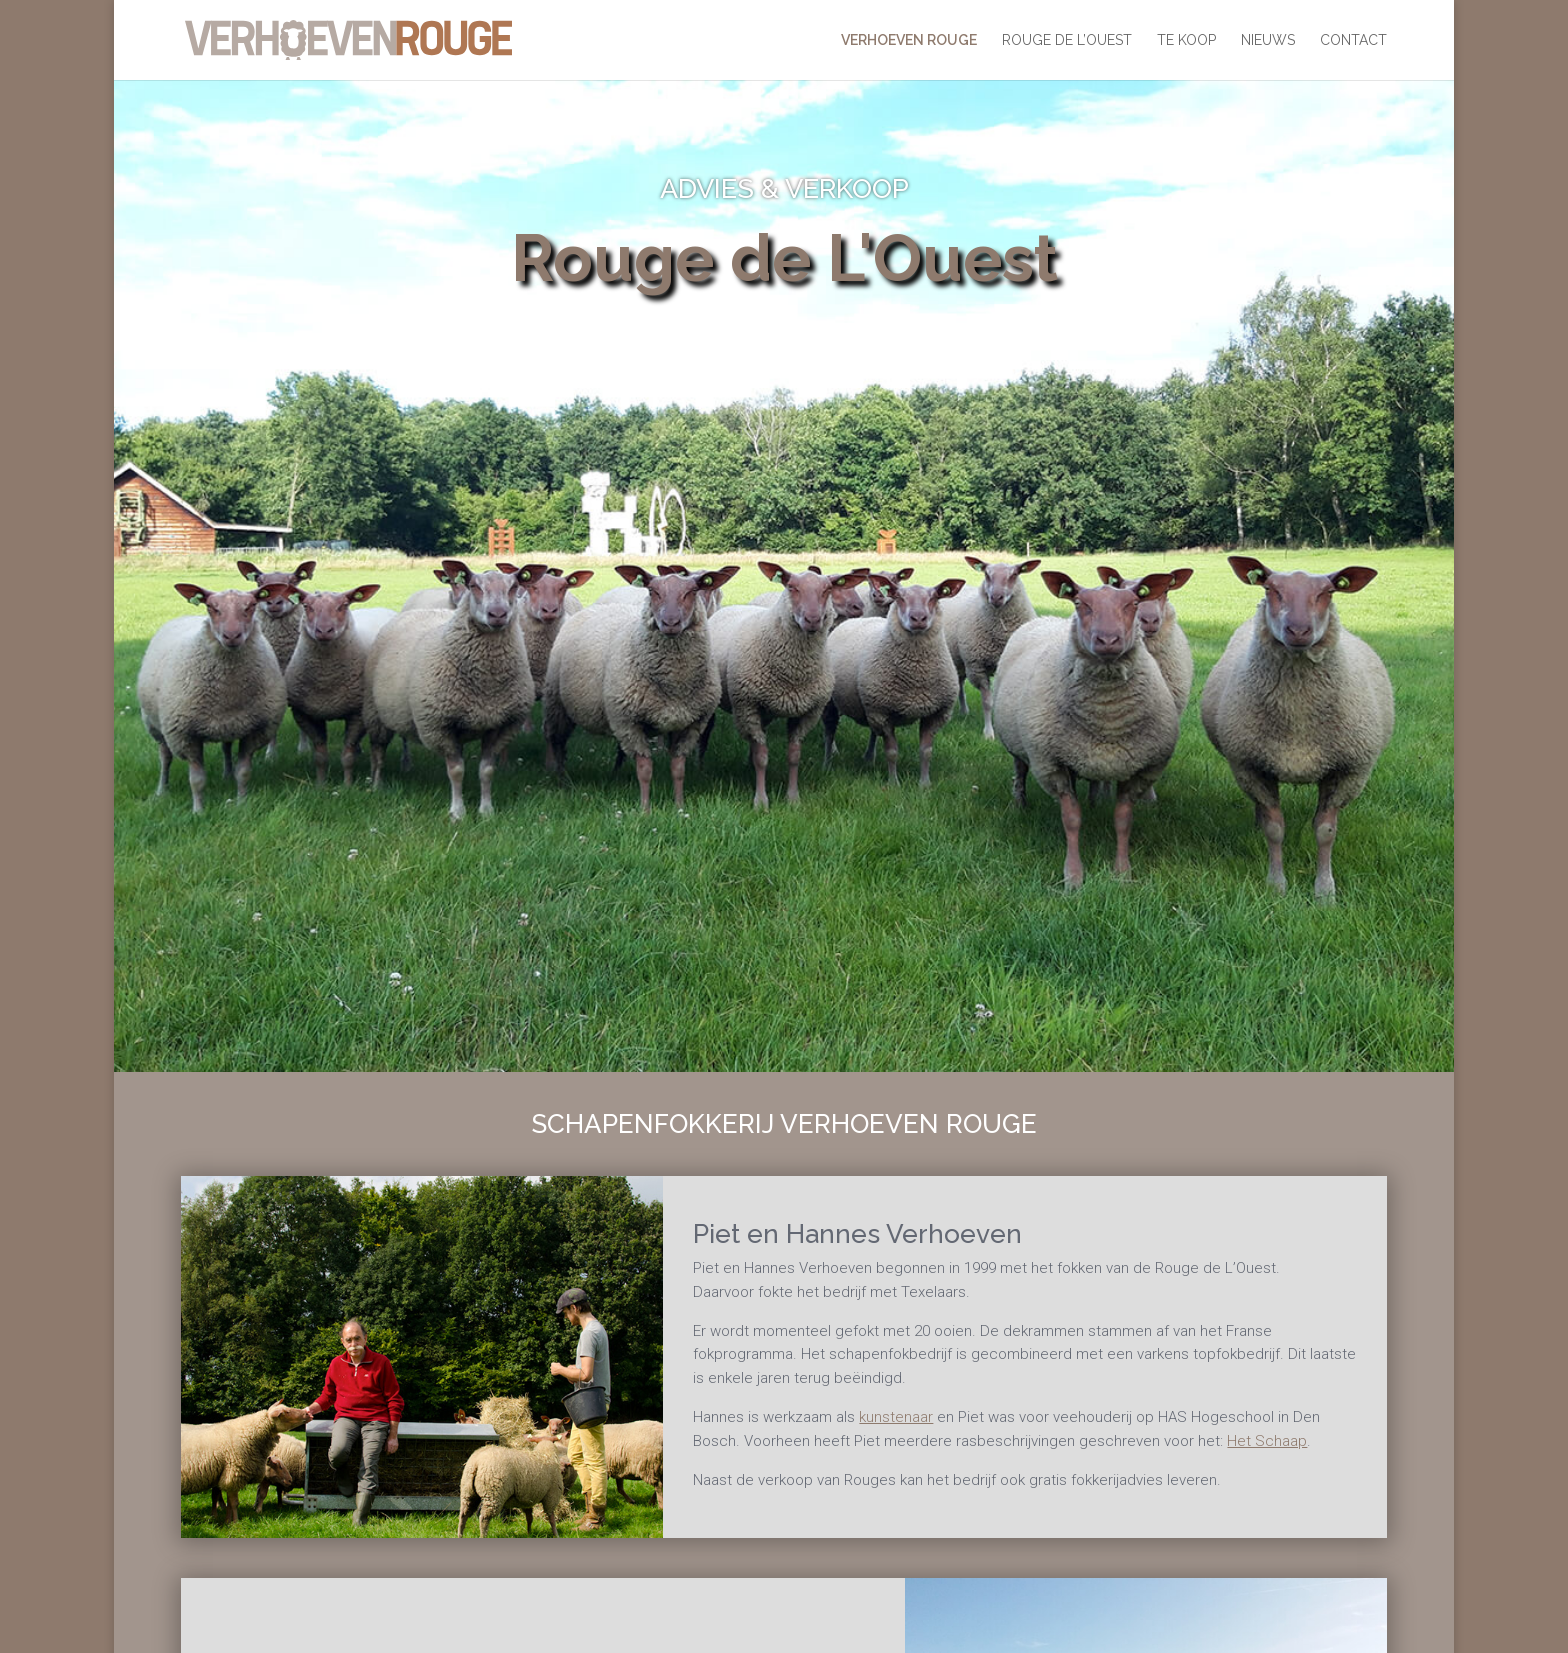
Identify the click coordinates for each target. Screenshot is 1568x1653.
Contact (1353, 40)
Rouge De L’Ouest (1067, 40)
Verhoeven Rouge (909, 40)
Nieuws (1268, 40)
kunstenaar (896, 1417)
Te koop (1186, 40)
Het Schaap (1267, 1441)
